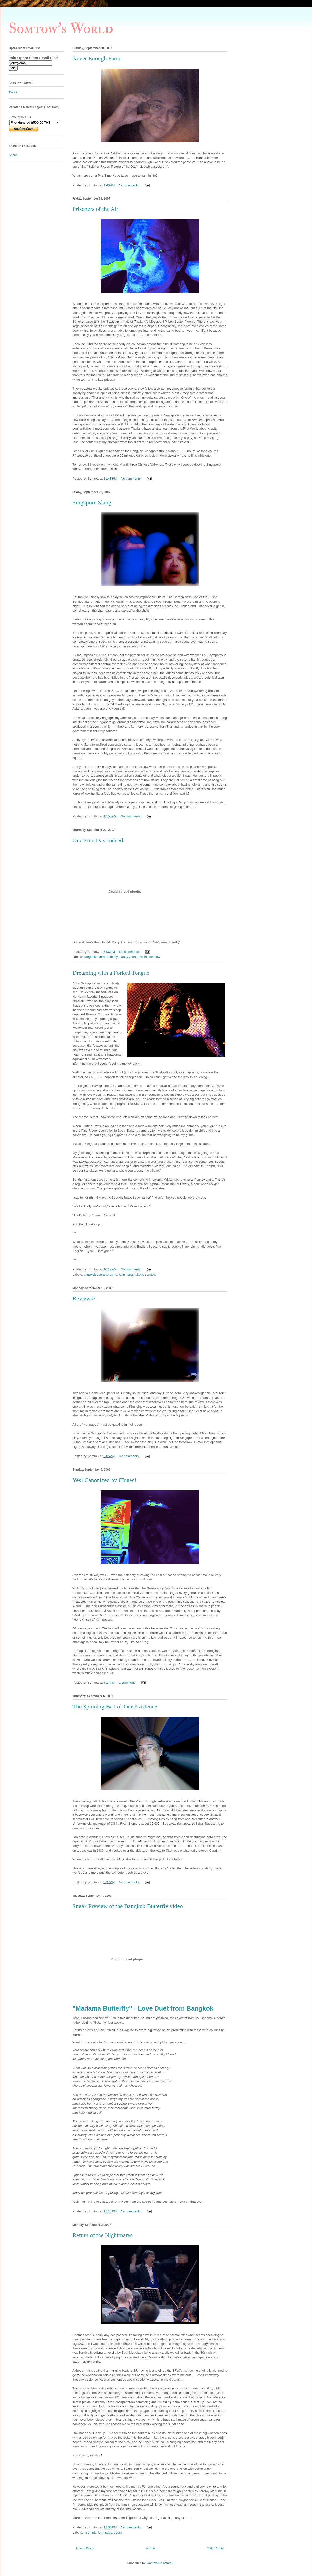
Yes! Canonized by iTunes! (104, 1480)
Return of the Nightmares (102, 2235)
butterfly (112, 957)
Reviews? (83, 1298)
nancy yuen (127, 957)
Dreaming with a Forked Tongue (110, 973)
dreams (112, 1274)
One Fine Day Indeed (97, 840)
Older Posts (215, 2548)
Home (150, 2548)
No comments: (129, 185)
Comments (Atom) (159, 2563)
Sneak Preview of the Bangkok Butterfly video (127, 1906)
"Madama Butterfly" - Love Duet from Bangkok (142, 2008)
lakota (139, 1274)
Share (13, 155)
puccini (142, 957)
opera (118, 2532)
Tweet (13, 92)
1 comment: (128, 1682)
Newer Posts (85, 2548)
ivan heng (126, 1274)
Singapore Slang (91, 502)
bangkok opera (94, 957)
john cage (105, 2532)
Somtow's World (61, 28)
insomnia (90, 2532)
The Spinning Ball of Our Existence (114, 1706)
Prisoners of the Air (95, 209)
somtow (154, 957)
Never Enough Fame (96, 58)
